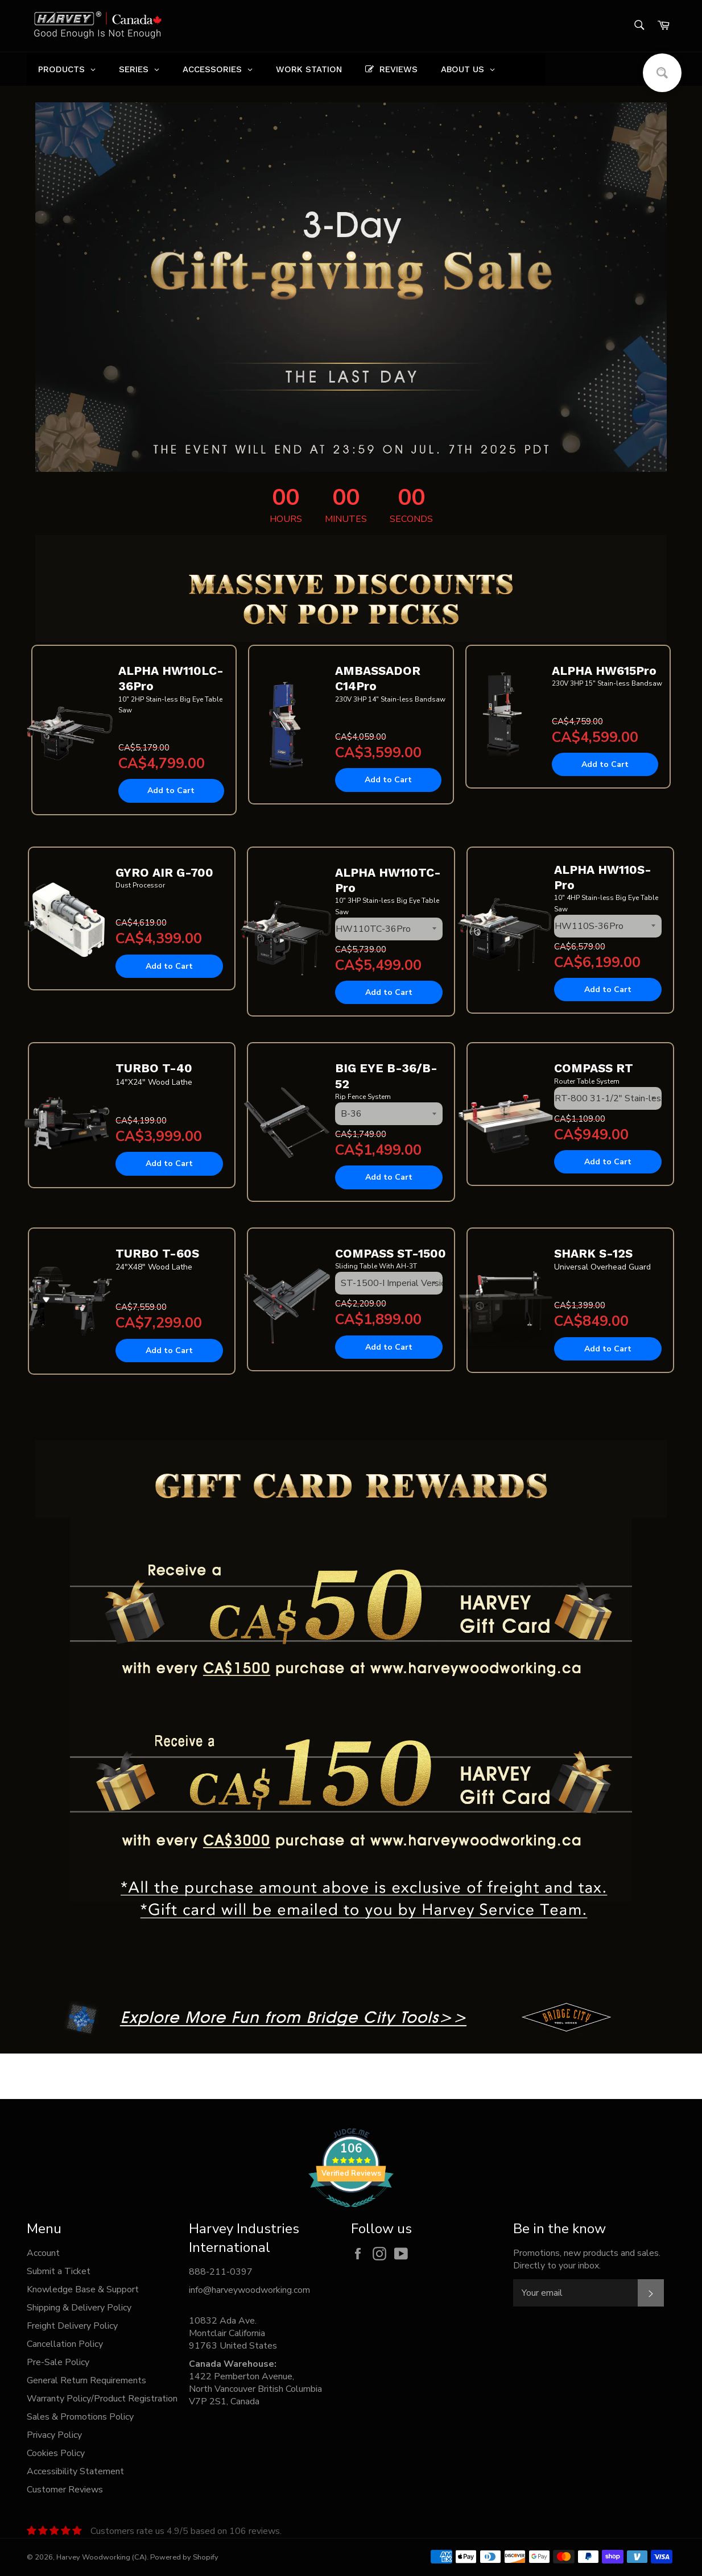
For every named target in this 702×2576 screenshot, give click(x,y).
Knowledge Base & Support (83, 2289)
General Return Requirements (86, 2380)
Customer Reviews (65, 2489)
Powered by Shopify (184, 2557)
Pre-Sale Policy (58, 2362)
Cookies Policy (56, 2453)
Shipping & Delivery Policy (79, 2307)
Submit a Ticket (58, 2271)
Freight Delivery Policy (72, 2326)
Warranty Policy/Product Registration (102, 2398)
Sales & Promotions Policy (80, 2417)
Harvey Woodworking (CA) (101, 2557)
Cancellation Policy (65, 2344)
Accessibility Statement (75, 2471)
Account (43, 2253)
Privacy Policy (54, 2435)
